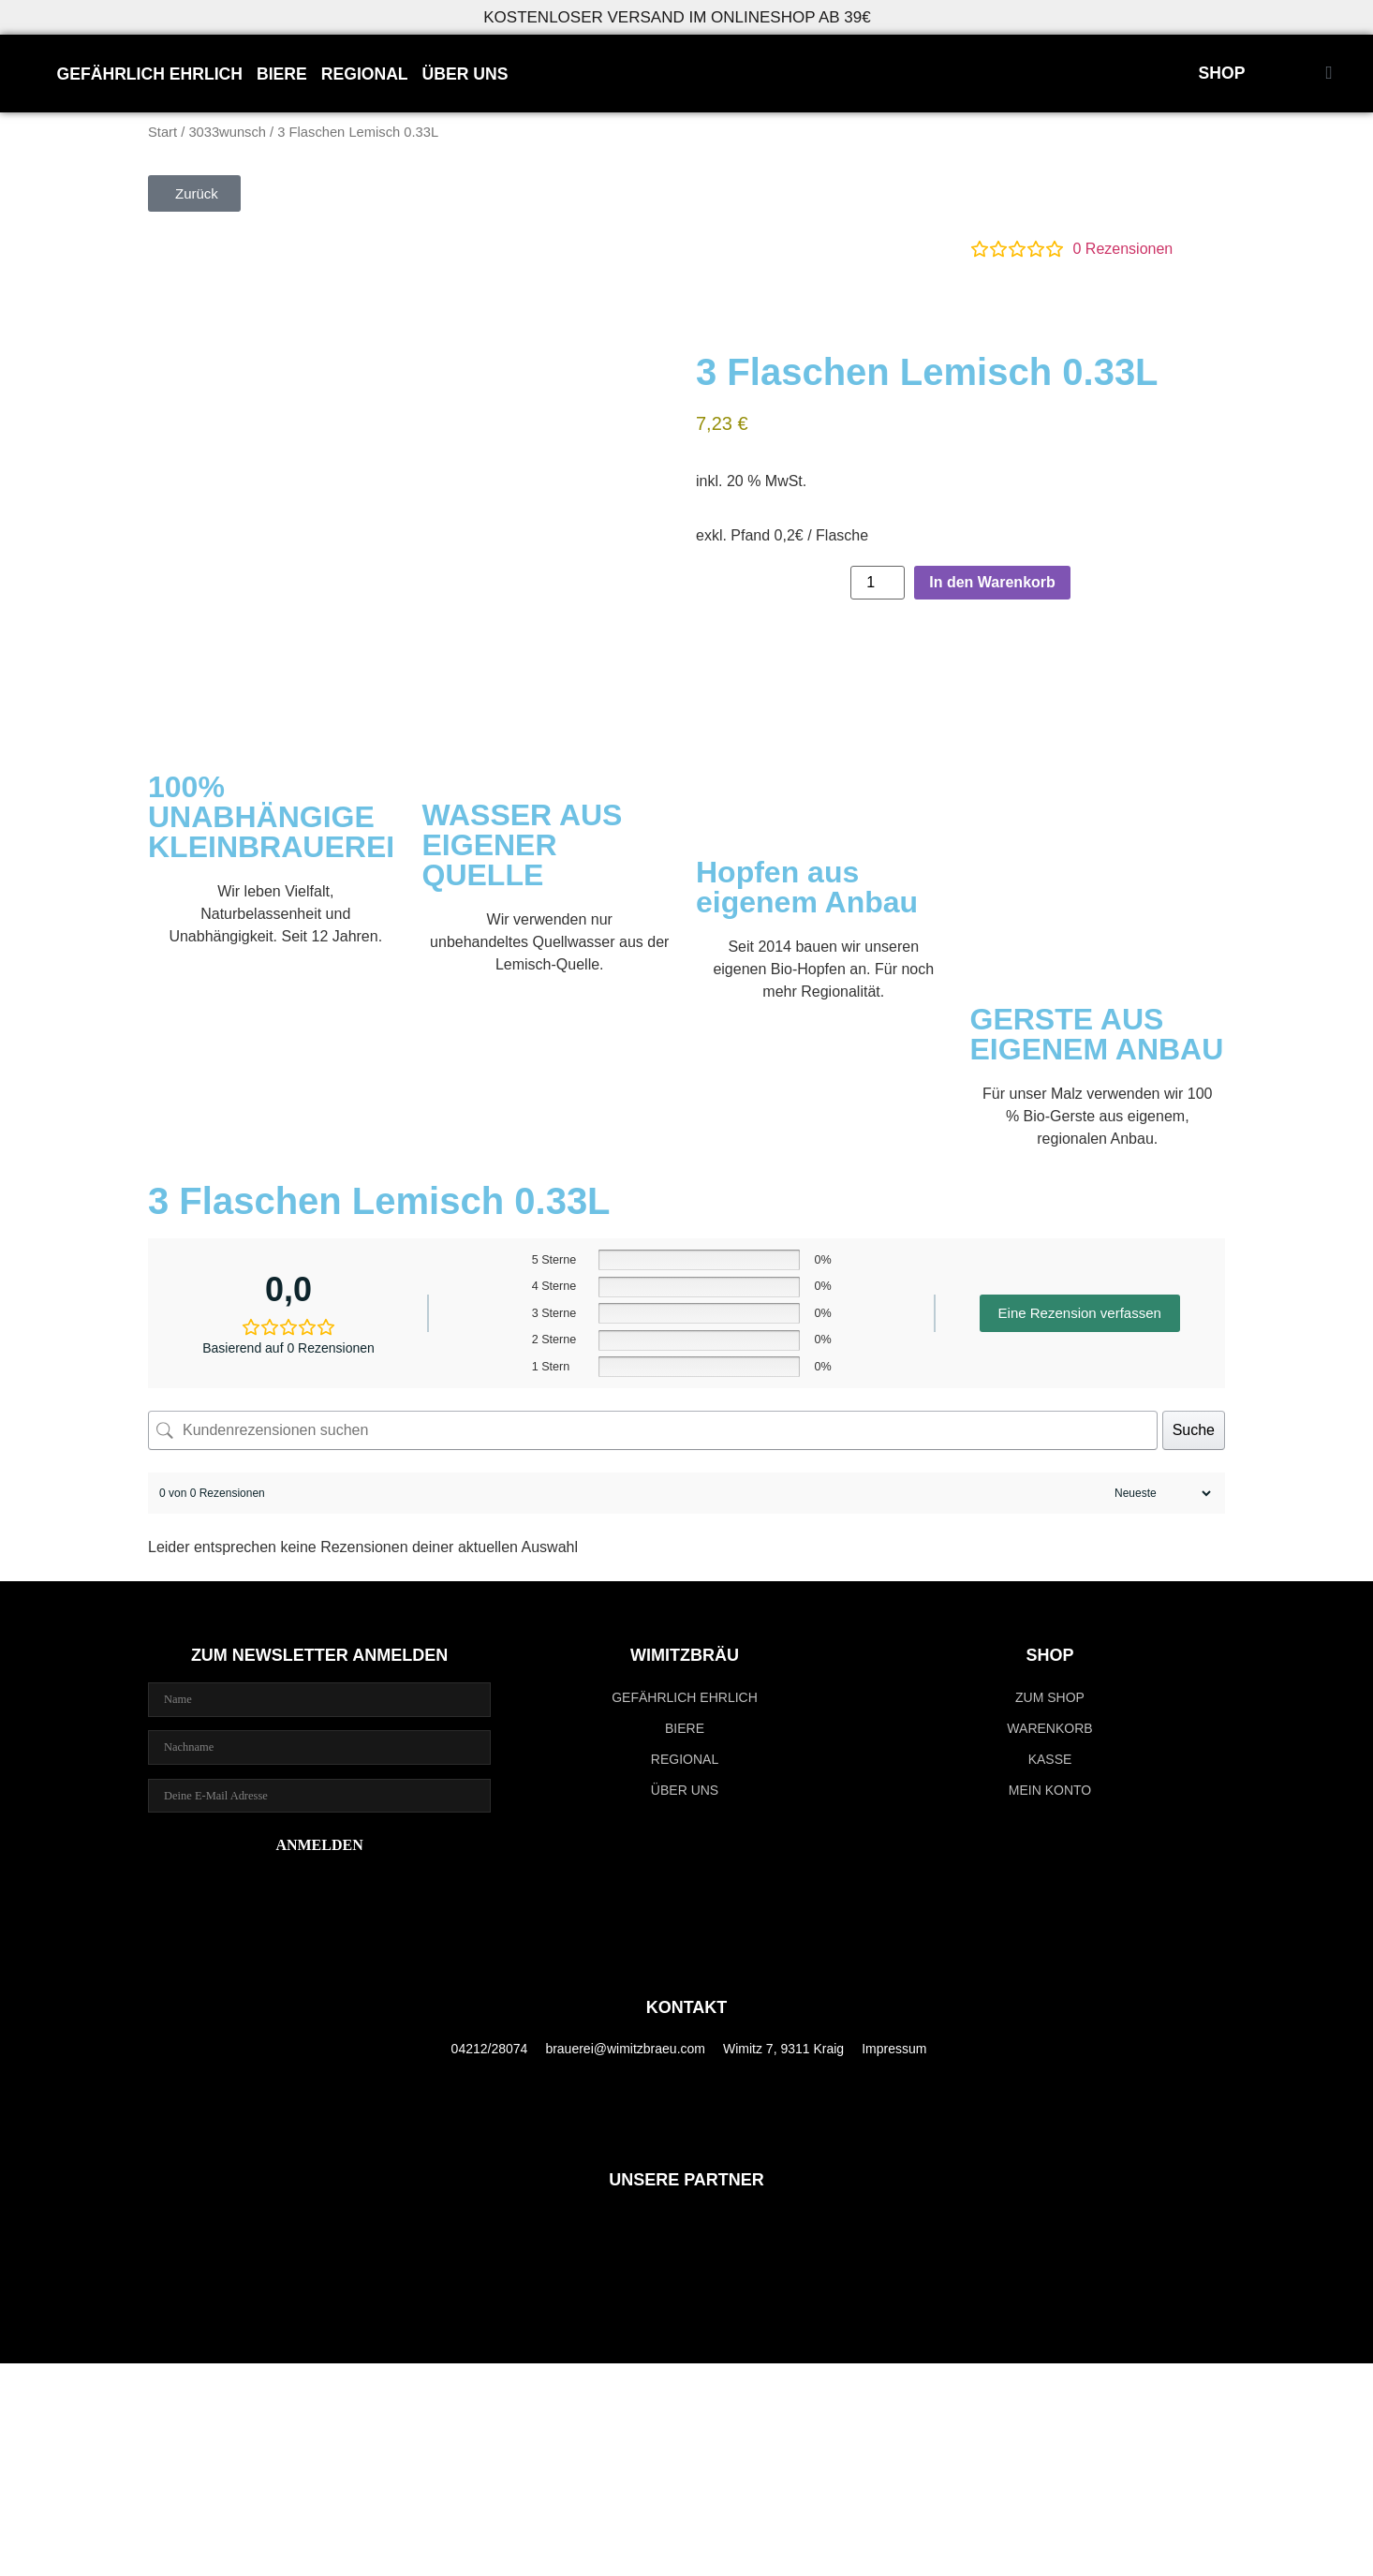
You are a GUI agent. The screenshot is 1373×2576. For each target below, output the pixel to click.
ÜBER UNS (465, 74)
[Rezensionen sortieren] (1160, 1493)
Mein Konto (1050, 1790)
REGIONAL (364, 74)
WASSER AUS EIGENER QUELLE (522, 845)
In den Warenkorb (992, 582)
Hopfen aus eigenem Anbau (807, 887)
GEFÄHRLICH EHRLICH (150, 74)
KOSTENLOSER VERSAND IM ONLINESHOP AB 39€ (677, 17)
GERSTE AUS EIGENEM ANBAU (1097, 1034)
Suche (1194, 1430)
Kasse (1050, 1759)
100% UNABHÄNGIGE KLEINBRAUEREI (271, 817)
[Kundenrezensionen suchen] (653, 1430)
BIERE (282, 74)
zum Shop (1050, 1697)
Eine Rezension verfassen (1079, 1313)
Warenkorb (1049, 1728)
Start (162, 132)
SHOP (1222, 73)
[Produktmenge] (877, 583)
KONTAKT (687, 2007)
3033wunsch (227, 132)
